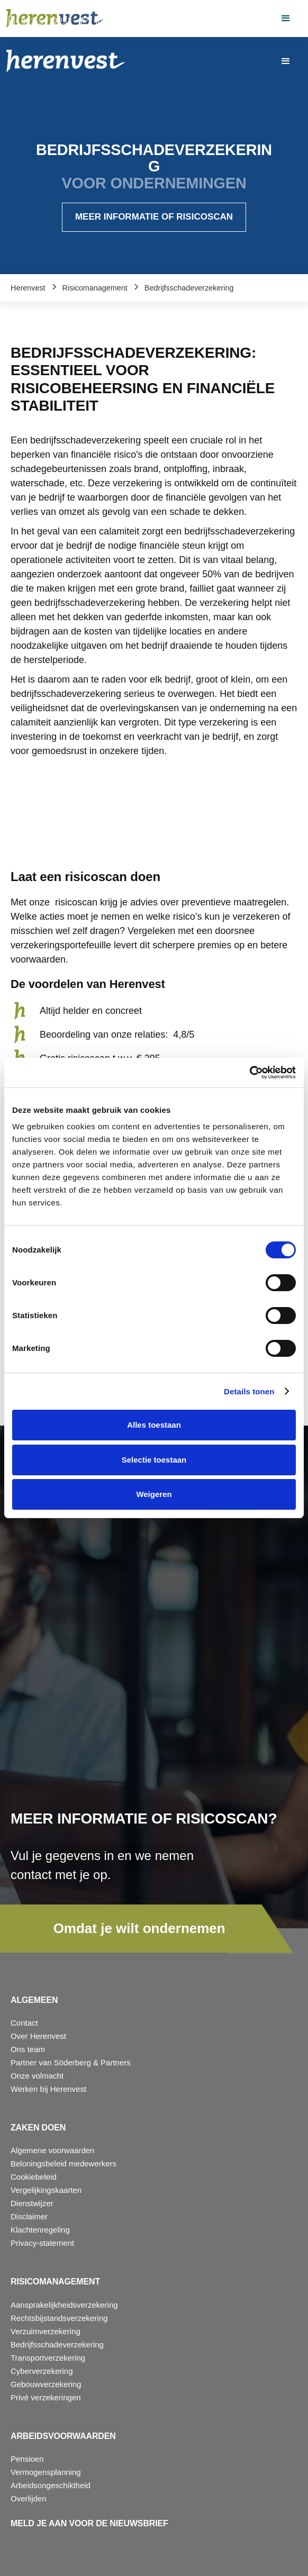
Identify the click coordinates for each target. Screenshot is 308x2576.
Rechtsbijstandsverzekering (59, 2318)
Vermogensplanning (46, 2472)
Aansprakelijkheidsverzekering (64, 2304)
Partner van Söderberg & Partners (71, 2062)
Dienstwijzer (32, 2203)
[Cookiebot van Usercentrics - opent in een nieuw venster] (249, 1073)
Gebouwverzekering (46, 2384)
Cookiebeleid (34, 2176)
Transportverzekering (48, 2357)
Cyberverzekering (42, 2370)
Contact (24, 2022)
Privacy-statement (42, 2242)
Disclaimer (29, 2216)
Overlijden (29, 2498)
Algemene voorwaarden (52, 2150)
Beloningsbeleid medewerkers (63, 2163)
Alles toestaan (154, 1424)
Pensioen (27, 2458)
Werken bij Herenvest (48, 2088)
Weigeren (153, 1494)
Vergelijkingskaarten (46, 2189)
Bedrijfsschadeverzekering (57, 2344)
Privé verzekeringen (46, 2397)
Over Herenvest (38, 2035)
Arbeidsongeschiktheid (50, 2485)
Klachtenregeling (40, 2229)
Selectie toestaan (154, 1459)
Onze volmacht (37, 2075)
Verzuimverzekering (45, 2331)
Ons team (28, 2049)
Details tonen (249, 1391)
